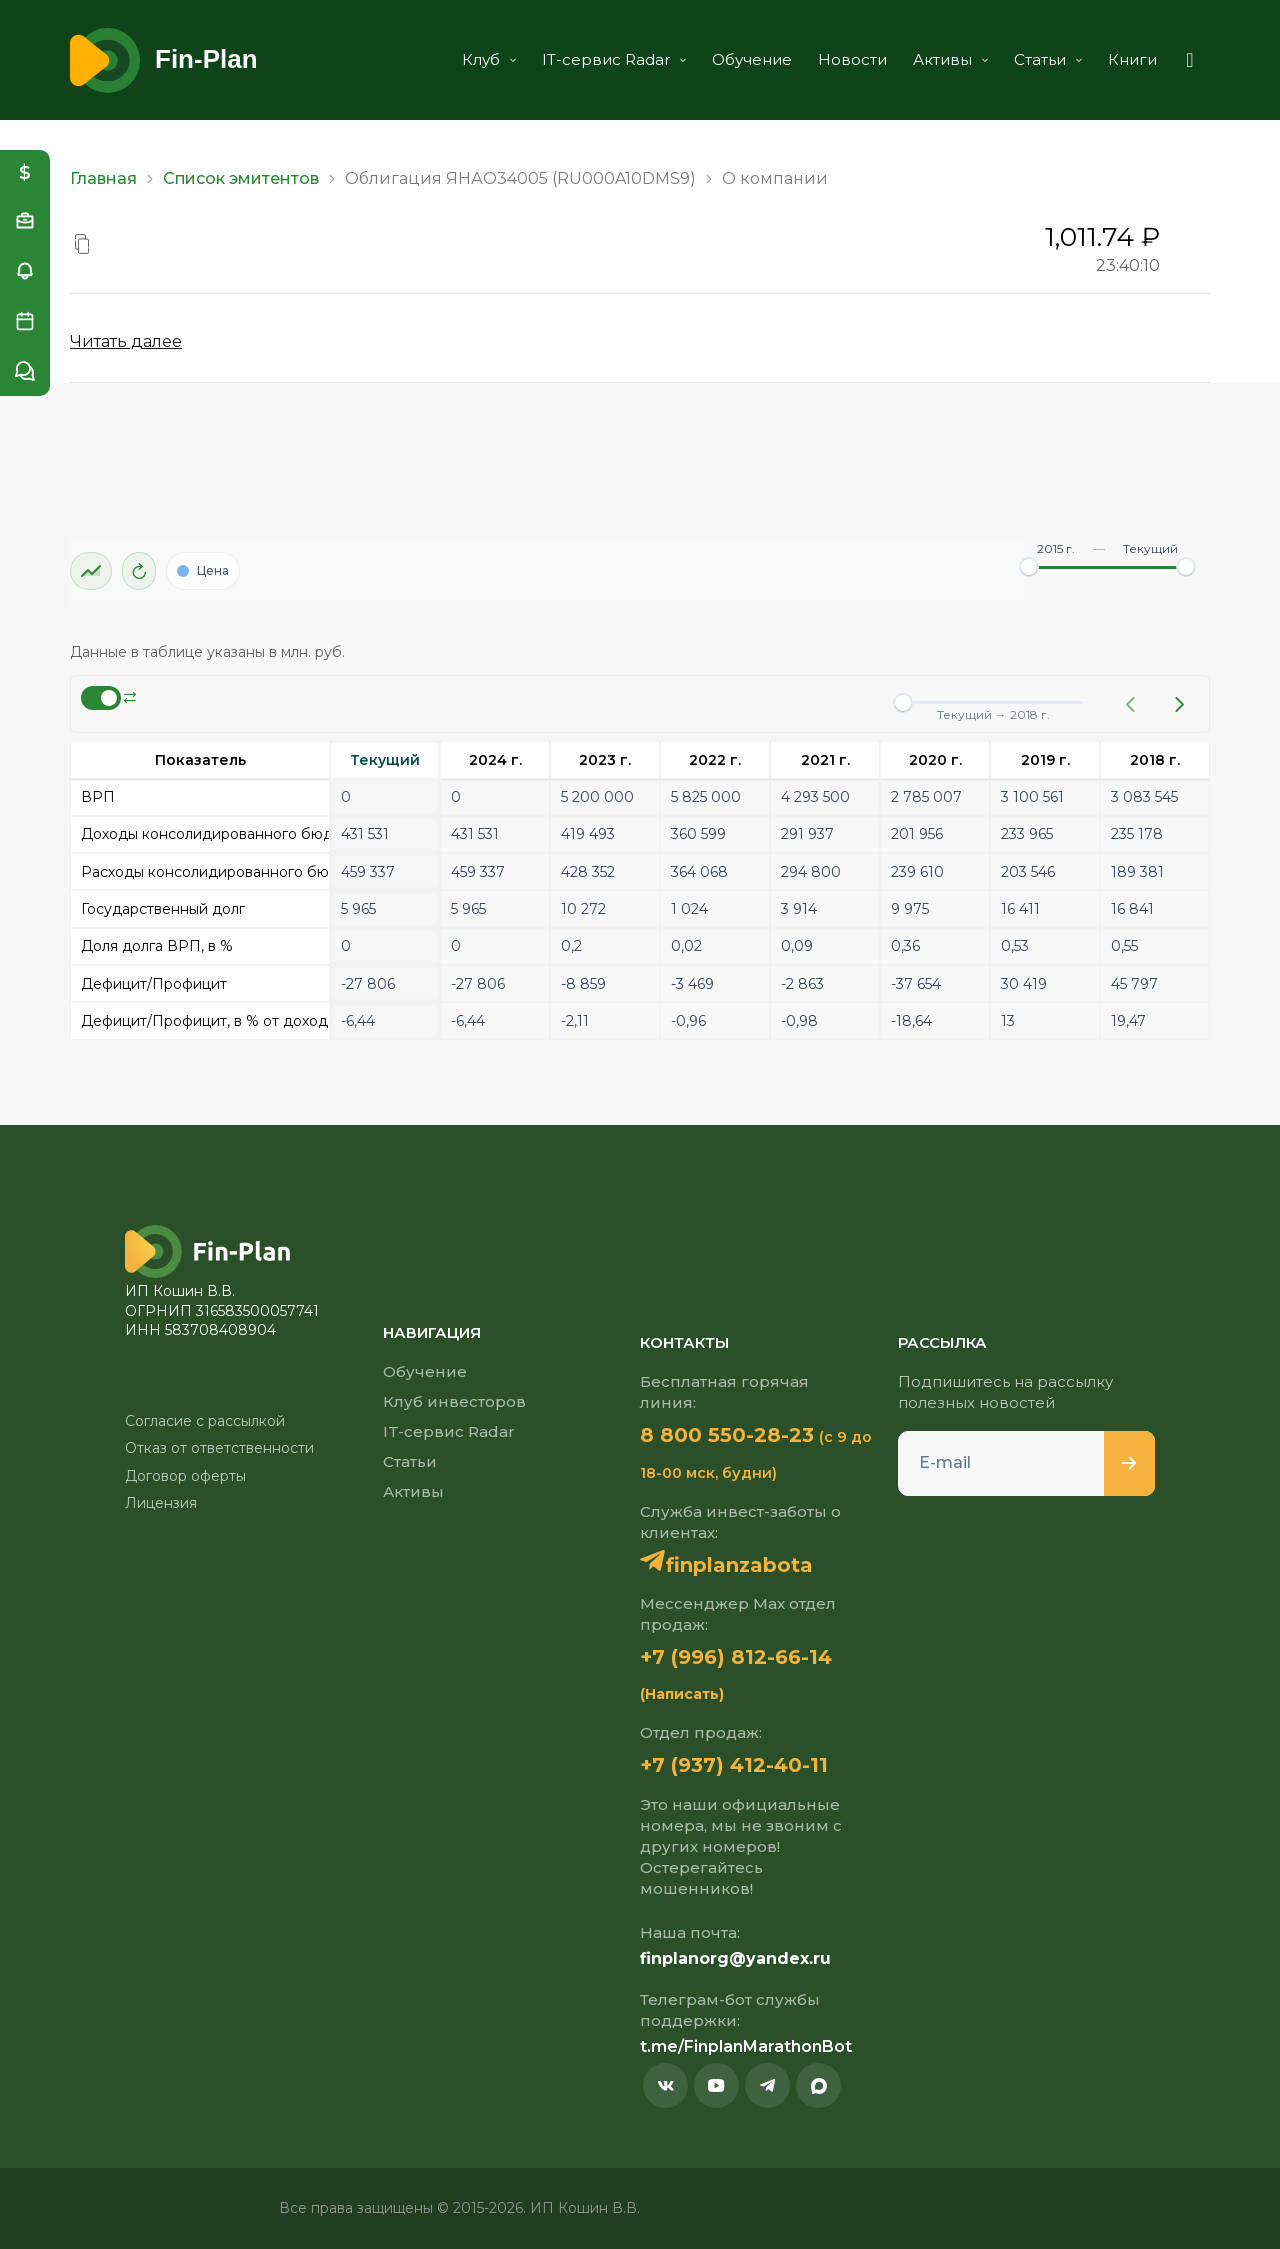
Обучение (752, 59)
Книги (1132, 59)
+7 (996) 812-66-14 (736, 1657)
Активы (950, 59)
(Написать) (682, 1694)
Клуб (489, 59)
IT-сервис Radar (614, 59)
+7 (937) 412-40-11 (734, 1765)
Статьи (1048, 59)
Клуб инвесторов (454, 1401)
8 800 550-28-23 (727, 1435)
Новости (852, 59)
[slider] (1029, 567)
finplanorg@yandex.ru (735, 1958)
